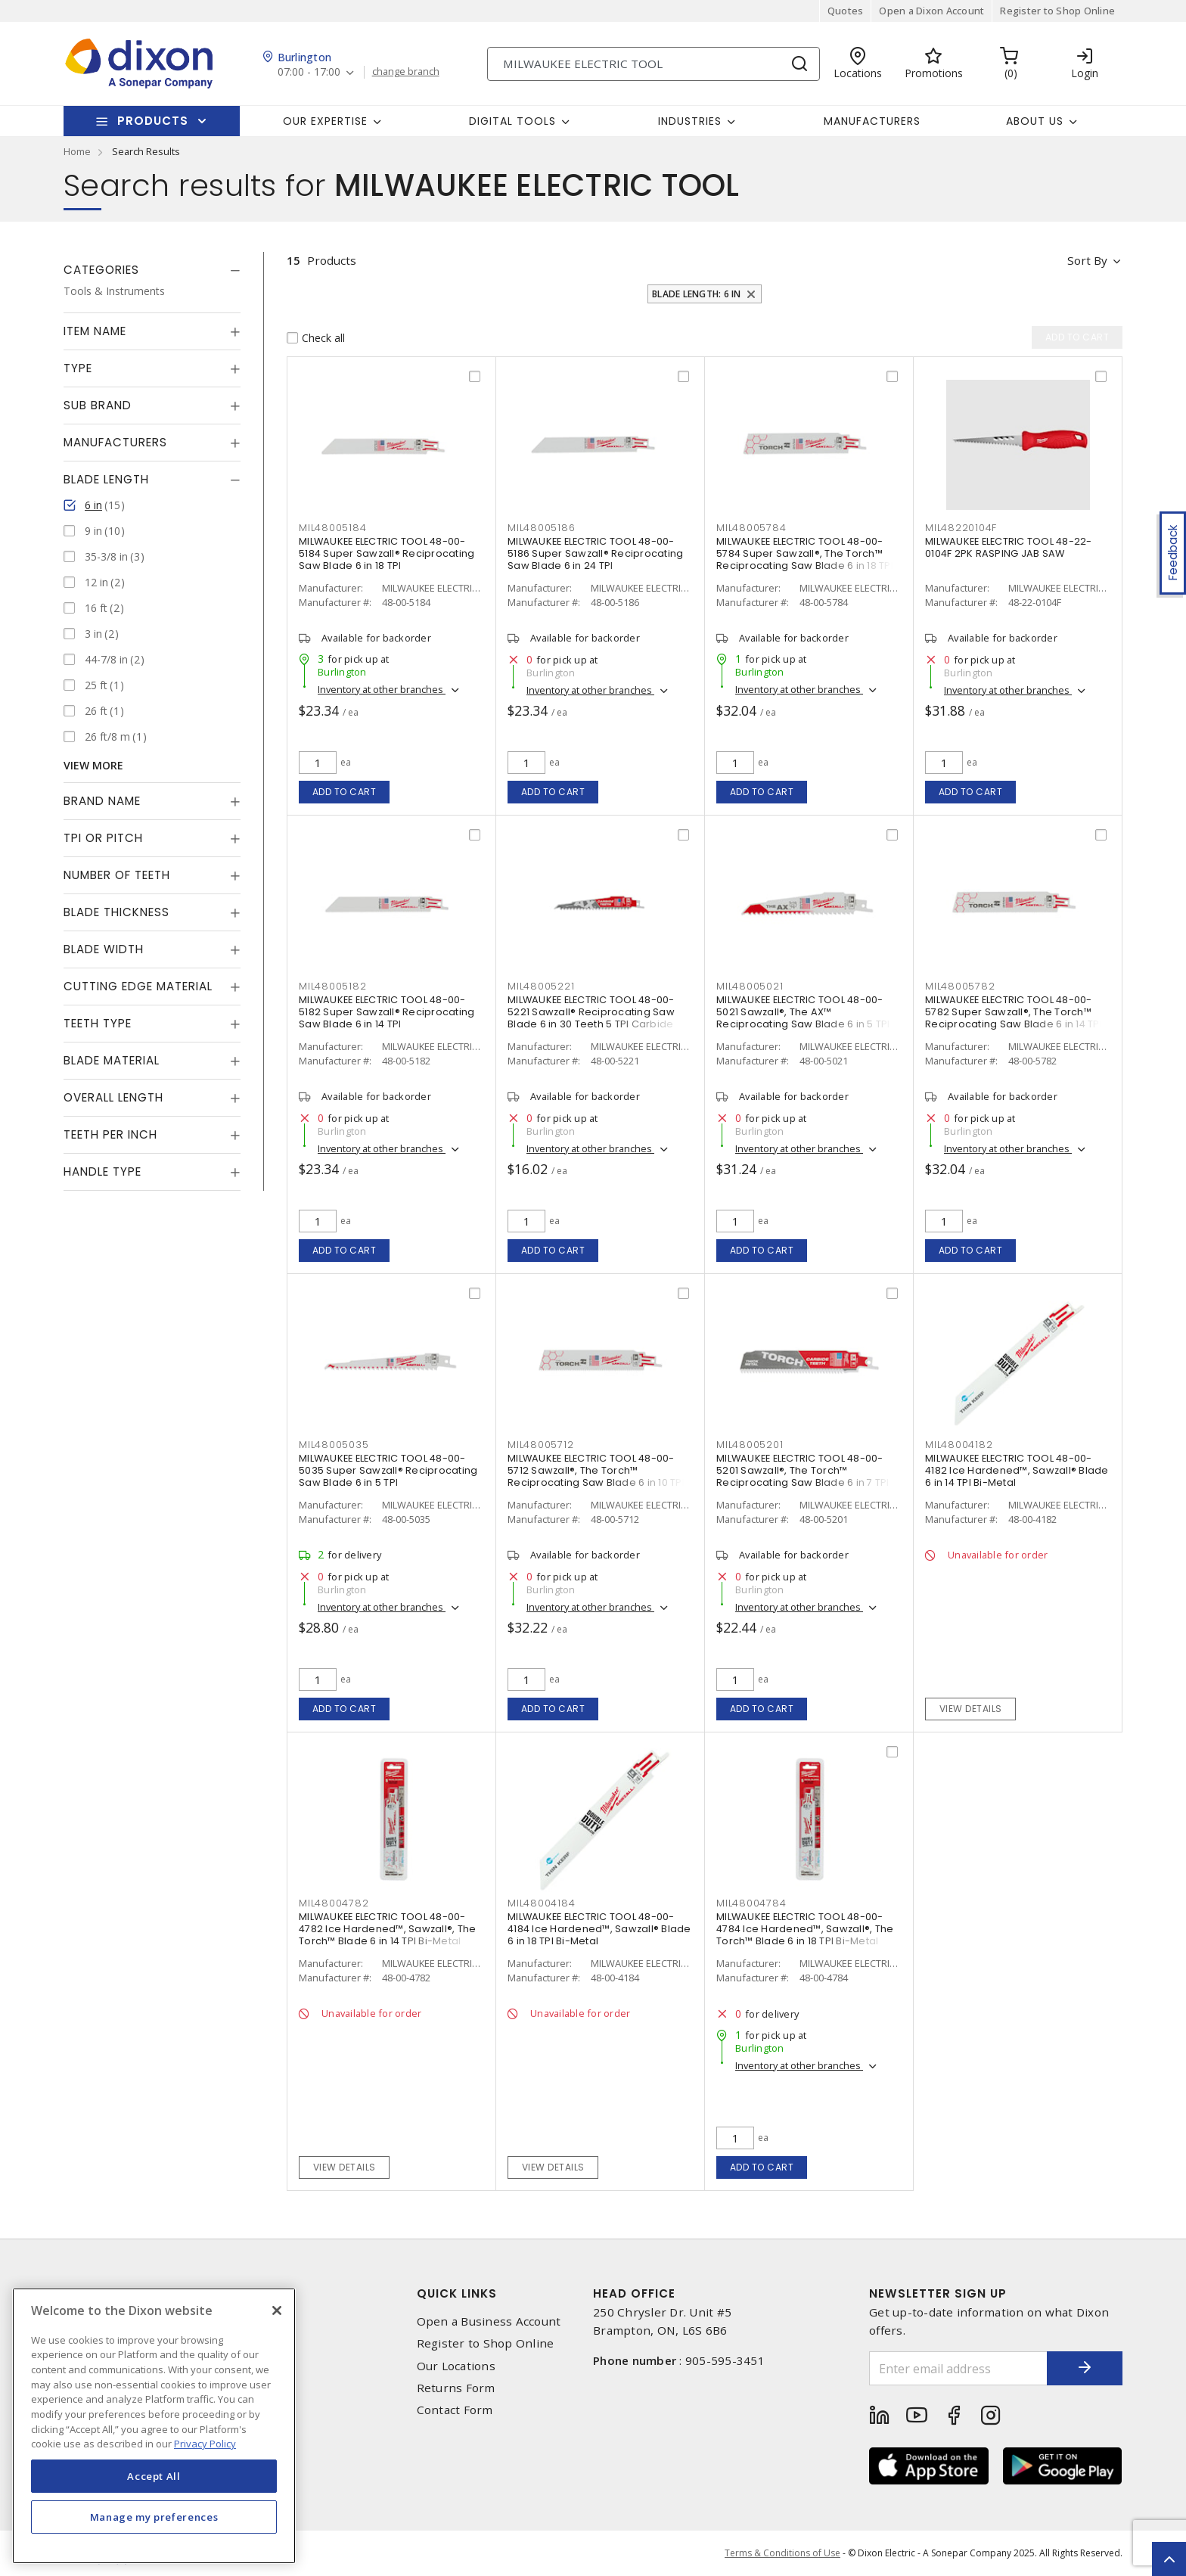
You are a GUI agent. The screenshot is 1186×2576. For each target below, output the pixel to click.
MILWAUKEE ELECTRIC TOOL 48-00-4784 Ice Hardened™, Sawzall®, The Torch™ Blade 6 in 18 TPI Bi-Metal (804, 1928)
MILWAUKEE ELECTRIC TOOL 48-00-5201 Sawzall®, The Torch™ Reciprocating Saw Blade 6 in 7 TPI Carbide (803, 1476)
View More (93, 765)
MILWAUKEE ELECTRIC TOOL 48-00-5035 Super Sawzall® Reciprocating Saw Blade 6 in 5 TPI (388, 1470)
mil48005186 (541, 527)
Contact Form (455, 2410)
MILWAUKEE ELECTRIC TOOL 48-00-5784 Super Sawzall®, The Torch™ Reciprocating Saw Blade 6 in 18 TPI (804, 553)
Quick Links (457, 2293)
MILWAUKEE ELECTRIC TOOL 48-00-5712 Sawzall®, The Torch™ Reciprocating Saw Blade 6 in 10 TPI (596, 1470)
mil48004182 (958, 1444)
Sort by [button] (1087, 260)
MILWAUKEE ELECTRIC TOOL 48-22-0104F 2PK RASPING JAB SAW (1008, 547)
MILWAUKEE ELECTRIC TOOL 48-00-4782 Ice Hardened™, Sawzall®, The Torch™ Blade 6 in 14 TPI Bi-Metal (387, 1928)
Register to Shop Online (1057, 10)
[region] (154, 2426)
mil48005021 (749, 986)
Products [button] (152, 121)
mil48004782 (333, 1903)
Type (78, 368)
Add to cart (344, 791)
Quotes (845, 10)
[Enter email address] (958, 2368)
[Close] (276, 2310)
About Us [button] (1034, 121)
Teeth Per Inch (110, 1134)
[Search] (653, 64)
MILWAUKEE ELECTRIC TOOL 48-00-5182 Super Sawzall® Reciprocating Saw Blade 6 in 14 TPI (386, 1011)
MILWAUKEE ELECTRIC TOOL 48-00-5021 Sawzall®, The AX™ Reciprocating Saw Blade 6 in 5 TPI (803, 1011)
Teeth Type (98, 1023)
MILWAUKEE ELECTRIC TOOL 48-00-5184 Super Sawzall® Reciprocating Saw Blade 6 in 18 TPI (386, 553)
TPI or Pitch (103, 838)
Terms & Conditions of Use (782, 2552)
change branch (405, 72)
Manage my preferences (154, 2517)
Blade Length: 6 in (696, 293)
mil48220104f (961, 527)
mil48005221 (541, 986)
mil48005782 (960, 986)
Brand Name (102, 801)
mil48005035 (333, 1444)
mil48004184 (541, 1903)
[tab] (152, 270)
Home (77, 151)
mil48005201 (749, 1444)
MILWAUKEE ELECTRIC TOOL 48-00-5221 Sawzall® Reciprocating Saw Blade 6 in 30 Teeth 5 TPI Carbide (591, 1011)
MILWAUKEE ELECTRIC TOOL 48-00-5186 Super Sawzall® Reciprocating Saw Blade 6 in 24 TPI (595, 553)
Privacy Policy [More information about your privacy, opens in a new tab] (205, 2443)
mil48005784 (751, 527)
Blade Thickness (116, 912)
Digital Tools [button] (512, 121)
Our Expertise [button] (325, 121)
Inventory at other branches (382, 689)
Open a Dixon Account (931, 10)
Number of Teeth (117, 875)
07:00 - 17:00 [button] (309, 72)
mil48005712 (540, 1444)
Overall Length (113, 1097)
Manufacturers (872, 121)
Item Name (95, 331)
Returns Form (456, 2388)
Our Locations (456, 2366)
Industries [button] (690, 121)
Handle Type (102, 1171)
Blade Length (106, 479)
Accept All (154, 2476)
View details (970, 1708)
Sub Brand (98, 405)
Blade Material (112, 1060)
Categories (101, 270)
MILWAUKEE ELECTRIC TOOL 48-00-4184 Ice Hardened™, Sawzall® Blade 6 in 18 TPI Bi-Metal (599, 1928)
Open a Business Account (489, 2321)
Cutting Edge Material (138, 986)
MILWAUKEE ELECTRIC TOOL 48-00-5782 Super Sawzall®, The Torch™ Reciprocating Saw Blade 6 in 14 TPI (1013, 1011)
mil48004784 (751, 1903)
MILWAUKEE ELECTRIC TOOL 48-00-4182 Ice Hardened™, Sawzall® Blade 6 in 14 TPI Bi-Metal (1017, 1470)
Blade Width (104, 949)
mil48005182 (332, 986)
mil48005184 (332, 527)
